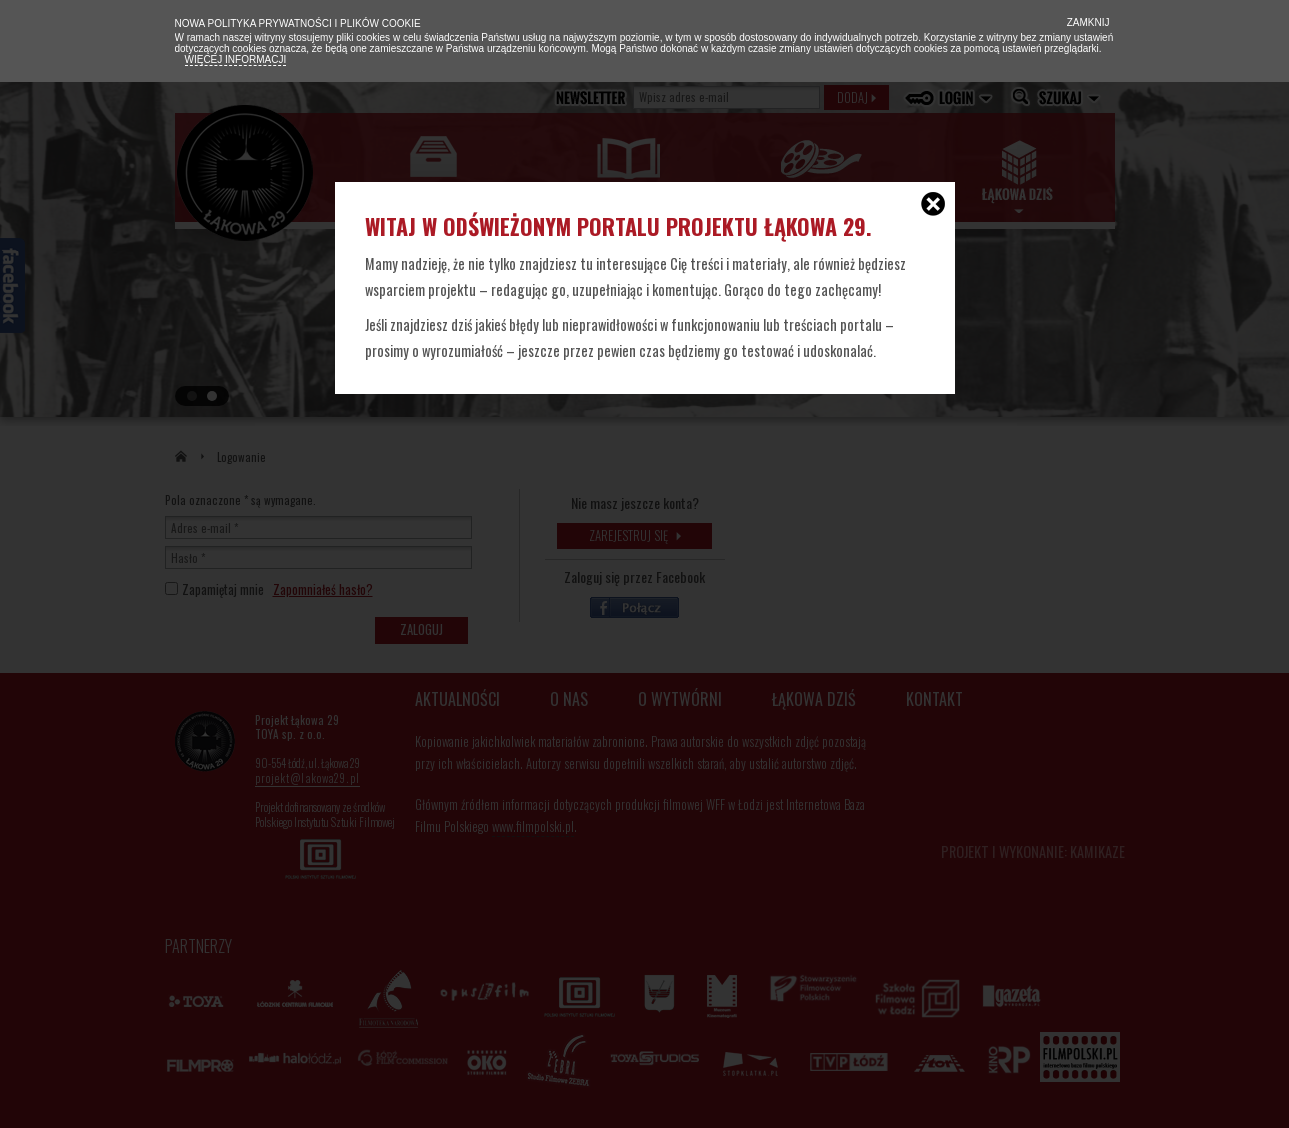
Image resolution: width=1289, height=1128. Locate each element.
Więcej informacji (236, 59)
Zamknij (1087, 22)
